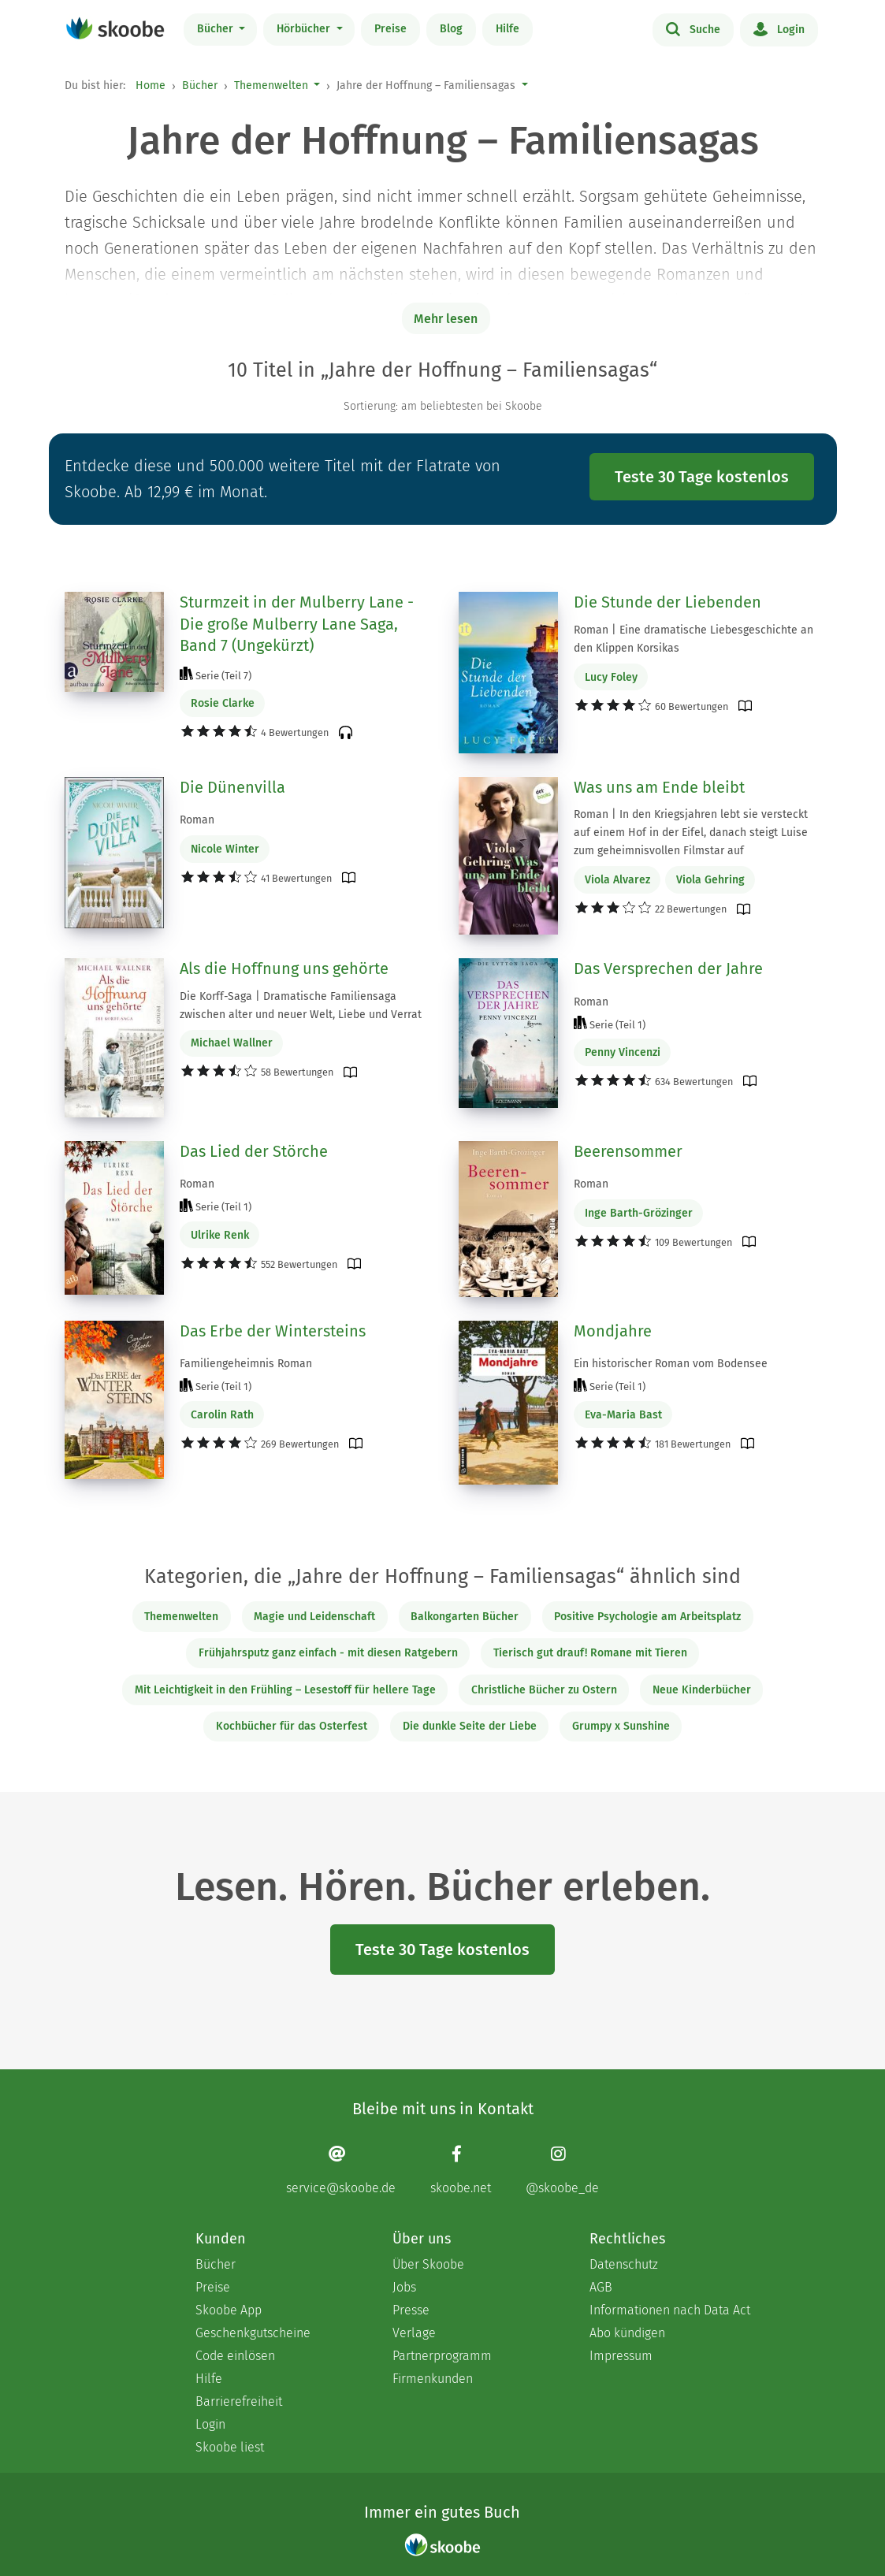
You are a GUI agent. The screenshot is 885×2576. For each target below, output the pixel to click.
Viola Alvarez (617, 880)
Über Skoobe (428, 2264)
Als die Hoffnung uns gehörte (284, 968)
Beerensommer (628, 1151)
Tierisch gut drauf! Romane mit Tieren (590, 1653)
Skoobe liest (229, 2447)
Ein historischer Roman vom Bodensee (671, 1363)
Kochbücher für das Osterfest (291, 1726)
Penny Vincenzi (622, 1052)
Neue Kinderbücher (702, 1690)
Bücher (216, 28)
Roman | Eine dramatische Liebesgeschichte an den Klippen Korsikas (693, 639)
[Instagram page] (562, 2170)
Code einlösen (235, 2355)
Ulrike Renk (220, 1235)
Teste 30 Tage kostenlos (702, 476)
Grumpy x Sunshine (621, 1726)
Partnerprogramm (442, 2355)
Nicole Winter (225, 849)
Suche (693, 28)
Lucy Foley (611, 677)
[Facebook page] (461, 2170)
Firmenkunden (432, 2378)
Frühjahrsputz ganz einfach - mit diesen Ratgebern (328, 1653)
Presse (410, 2310)
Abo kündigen (627, 2332)
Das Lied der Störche (254, 1151)
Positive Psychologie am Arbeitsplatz (647, 1616)
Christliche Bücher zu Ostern (544, 1690)
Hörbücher (305, 28)
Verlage (414, 2332)
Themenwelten (271, 85)
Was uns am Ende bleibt (659, 787)
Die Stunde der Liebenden (667, 602)
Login (779, 28)
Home (150, 85)
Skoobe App (228, 2310)
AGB (600, 2287)
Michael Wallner (232, 1043)
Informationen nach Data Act (669, 2310)
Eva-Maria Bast (623, 1415)
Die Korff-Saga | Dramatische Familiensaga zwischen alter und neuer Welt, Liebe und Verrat (301, 1005)
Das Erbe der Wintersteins (273, 1330)
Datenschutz (623, 2264)
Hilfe (507, 28)
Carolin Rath (222, 1415)
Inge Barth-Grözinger (639, 1213)
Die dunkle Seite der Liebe (470, 1726)
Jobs (404, 2287)
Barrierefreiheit (238, 2401)
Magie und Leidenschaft (314, 1616)
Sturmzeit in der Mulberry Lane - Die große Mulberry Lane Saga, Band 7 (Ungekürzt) (297, 624)
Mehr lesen (446, 318)
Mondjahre (613, 1330)
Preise (390, 28)
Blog (451, 28)
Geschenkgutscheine (252, 2332)
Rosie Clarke (223, 703)
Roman (197, 820)
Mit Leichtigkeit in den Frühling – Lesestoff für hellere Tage (285, 1690)
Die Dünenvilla (232, 787)
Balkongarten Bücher (465, 1616)
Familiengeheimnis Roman (246, 1363)
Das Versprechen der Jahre (668, 968)
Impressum (621, 2355)
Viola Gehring (710, 880)
